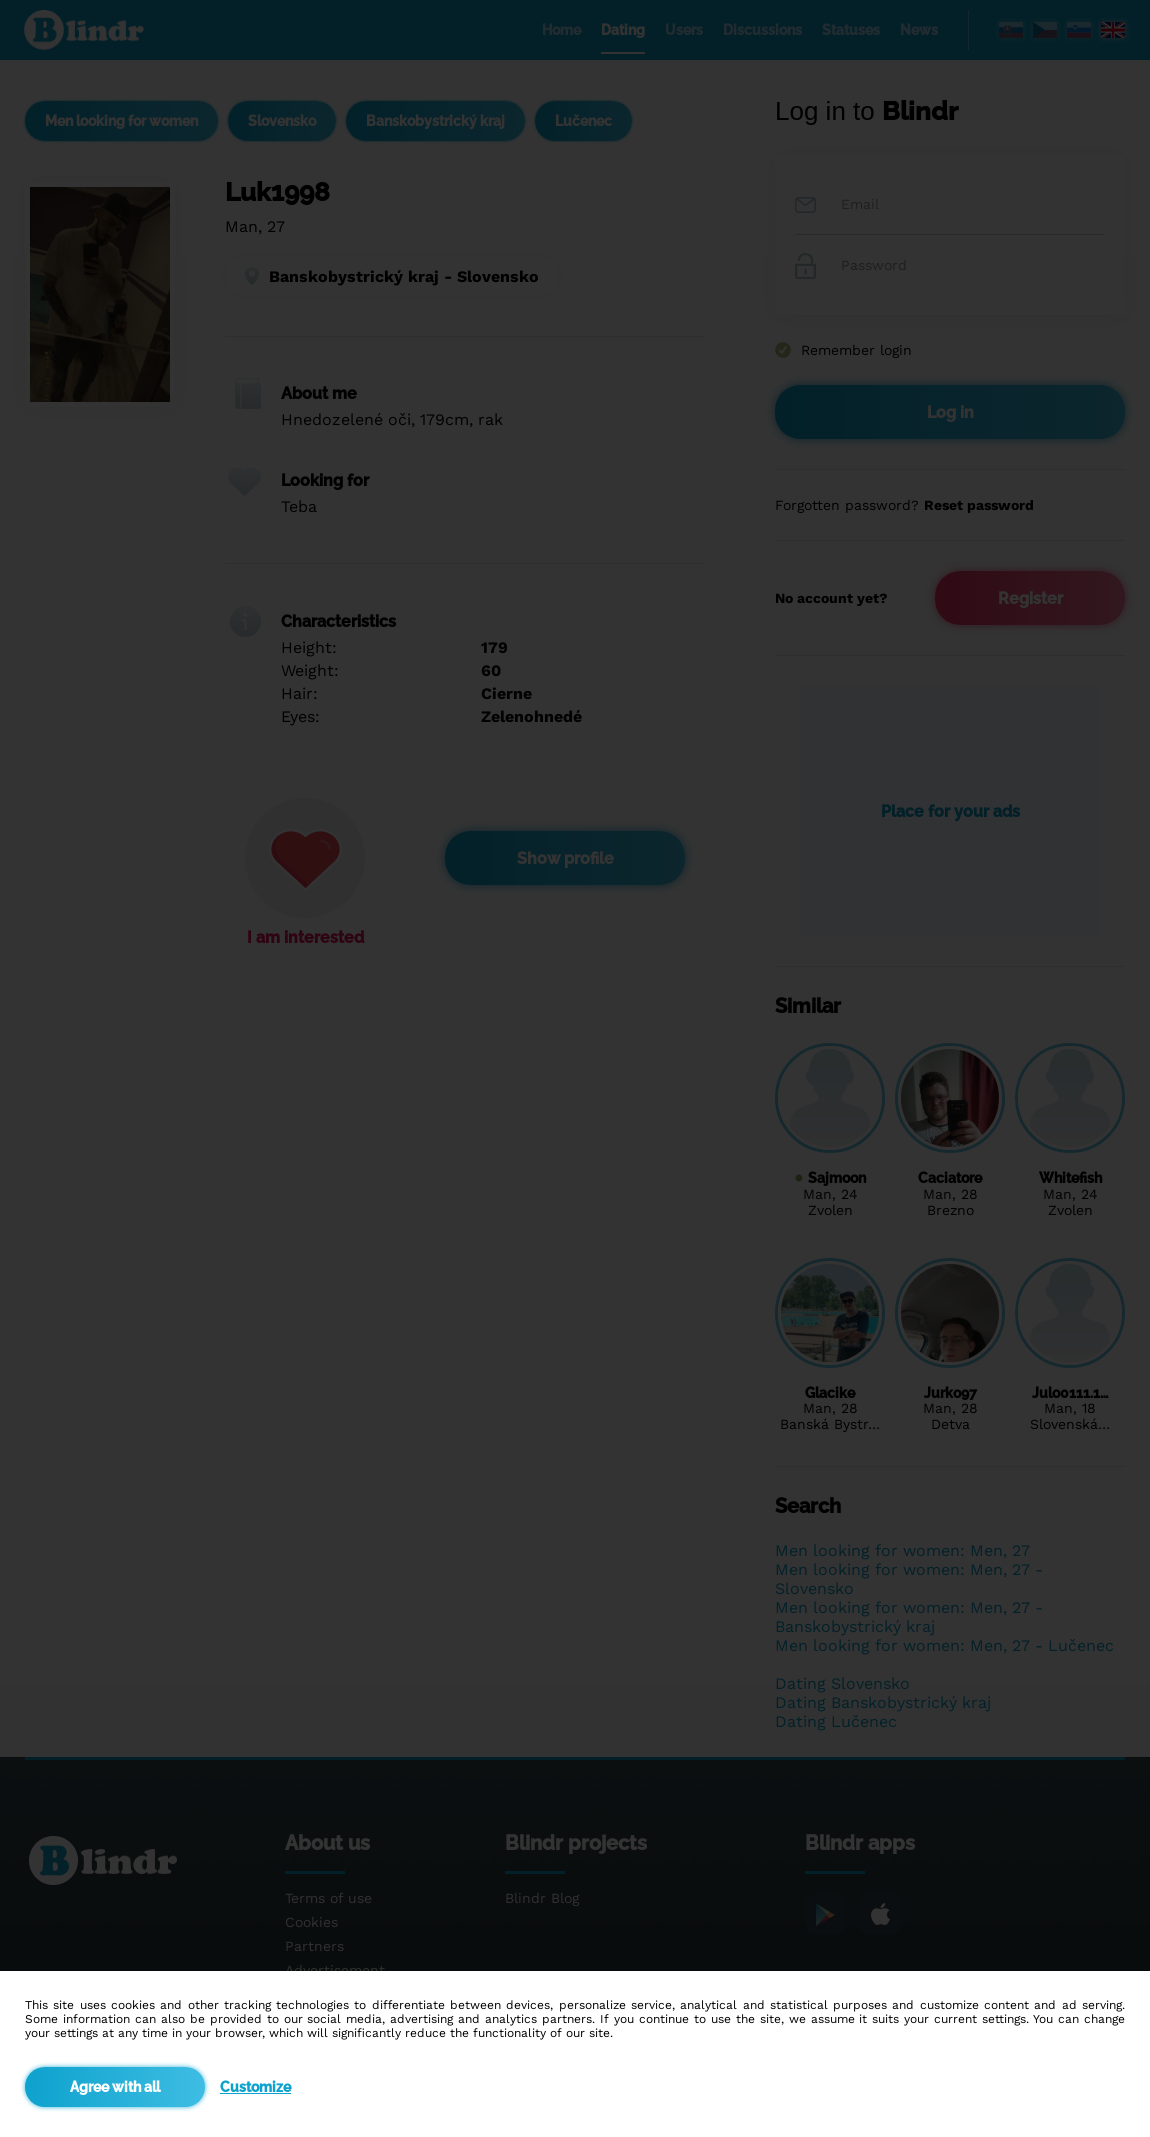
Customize (255, 2087)
